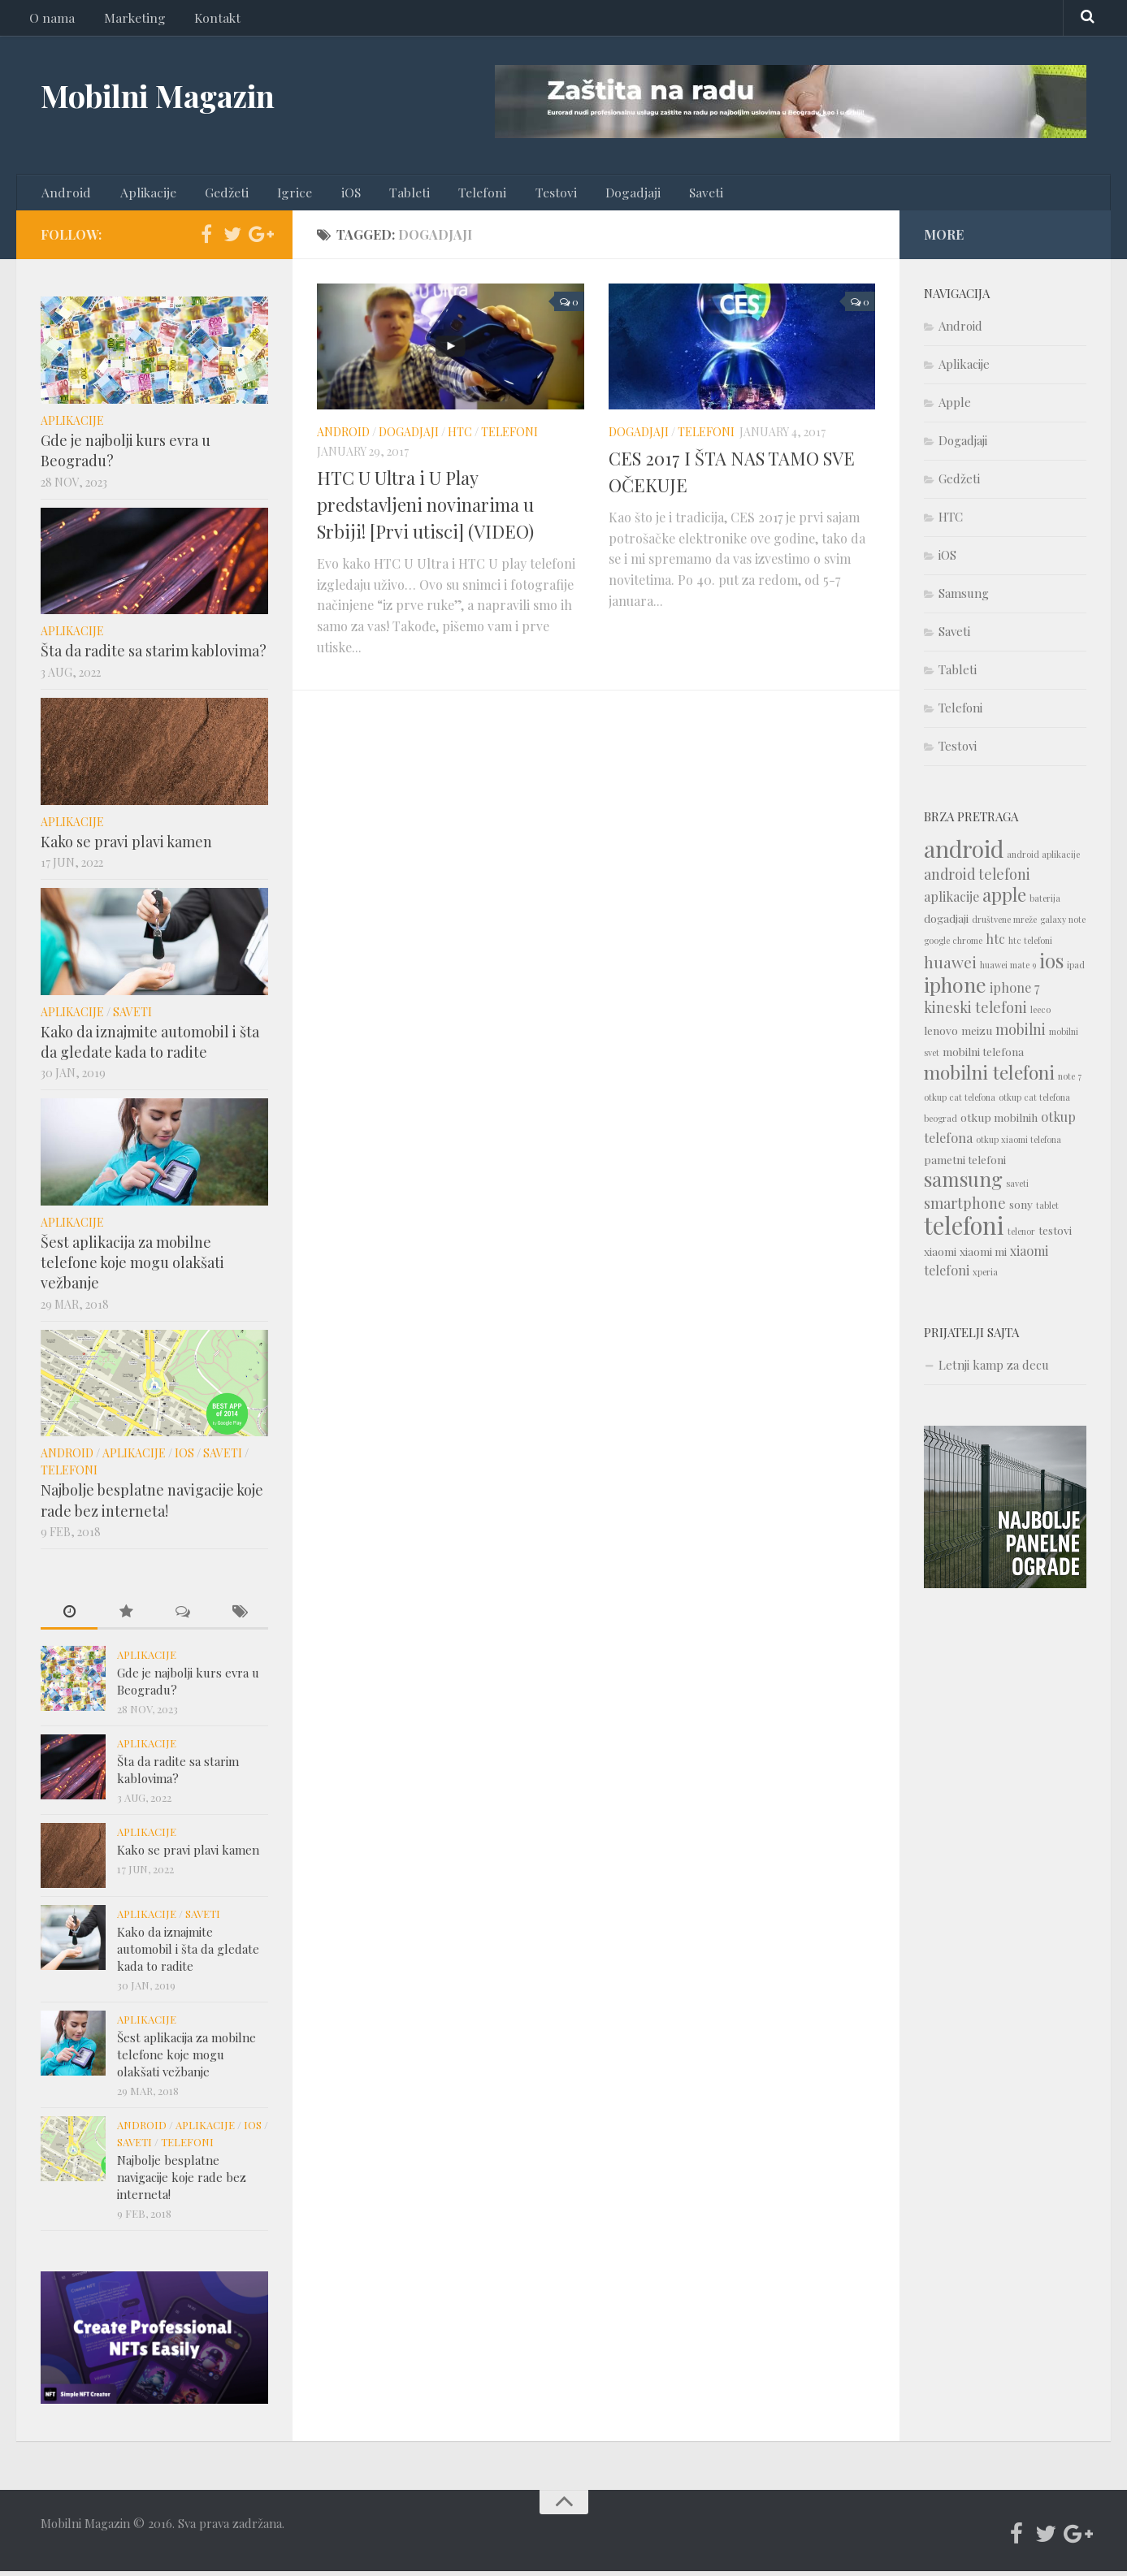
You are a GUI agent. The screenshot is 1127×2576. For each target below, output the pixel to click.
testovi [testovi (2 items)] (1055, 1234)
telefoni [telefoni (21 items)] (964, 1229)
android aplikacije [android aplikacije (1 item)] (1043, 859)
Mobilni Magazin (172, 97)
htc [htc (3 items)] (995, 943)
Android (64, 194)
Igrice (277, 194)
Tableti (381, 194)
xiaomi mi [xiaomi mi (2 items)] (983, 1256)
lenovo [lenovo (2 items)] (941, 1035)
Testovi (515, 194)
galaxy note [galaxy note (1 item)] (1063, 924)
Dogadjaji (586, 194)
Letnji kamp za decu (993, 1370)
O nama (50, 19)
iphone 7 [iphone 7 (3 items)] (1014, 992)
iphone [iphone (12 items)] (955, 989)
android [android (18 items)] (963, 853)
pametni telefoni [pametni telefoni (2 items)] (965, 1164)
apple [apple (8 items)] (1004, 899)
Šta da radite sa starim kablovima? (154, 655)
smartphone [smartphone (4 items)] (965, 1207)
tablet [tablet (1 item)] (1047, 1210)
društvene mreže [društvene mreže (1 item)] (1004, 924)
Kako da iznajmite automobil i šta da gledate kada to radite (150, 1046)
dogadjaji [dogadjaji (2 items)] (946, 923)
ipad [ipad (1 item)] (1076, 969)
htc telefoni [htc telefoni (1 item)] (1030, 945)
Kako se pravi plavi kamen (126, 845)
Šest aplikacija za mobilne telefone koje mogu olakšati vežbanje (132, 1267)
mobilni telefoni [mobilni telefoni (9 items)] (989, 1076)
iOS (328, 194)
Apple (954, 407)
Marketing (127, 19)
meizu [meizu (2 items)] (976, 1035)
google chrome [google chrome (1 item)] (953, 945)
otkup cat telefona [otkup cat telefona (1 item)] (959, 1102)
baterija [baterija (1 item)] (1044, 903)
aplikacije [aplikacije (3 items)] (951, 901)
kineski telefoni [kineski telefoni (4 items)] (975, 1011)
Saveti (654, 194)
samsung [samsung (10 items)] (963, 1184)
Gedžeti (214, 194)
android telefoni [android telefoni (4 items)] (977, 878)
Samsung (963, 598)
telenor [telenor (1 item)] (1021, 1236)
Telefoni (448, 194)
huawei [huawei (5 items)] (950, 966)
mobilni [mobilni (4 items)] (1020, 1033)
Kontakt (205, 19)
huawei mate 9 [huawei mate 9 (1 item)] (1008, 969)
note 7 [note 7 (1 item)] (1069, 1081)
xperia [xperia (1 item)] (985, 1277)
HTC (460, 436)
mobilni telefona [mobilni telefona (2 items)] (983, 1056)
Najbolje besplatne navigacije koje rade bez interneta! (152, 1505)
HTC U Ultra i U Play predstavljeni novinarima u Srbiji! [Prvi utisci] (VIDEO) (425, 509)
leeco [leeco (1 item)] (1040, 1014)
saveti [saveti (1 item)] (1017, 1188)
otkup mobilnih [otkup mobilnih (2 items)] (999, 1122)
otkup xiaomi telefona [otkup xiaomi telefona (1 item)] (1018, 1144)
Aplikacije (140, 194)
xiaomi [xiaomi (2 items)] (940, 1256)
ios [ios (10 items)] (1051, 965)
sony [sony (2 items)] (1021, 1208)
